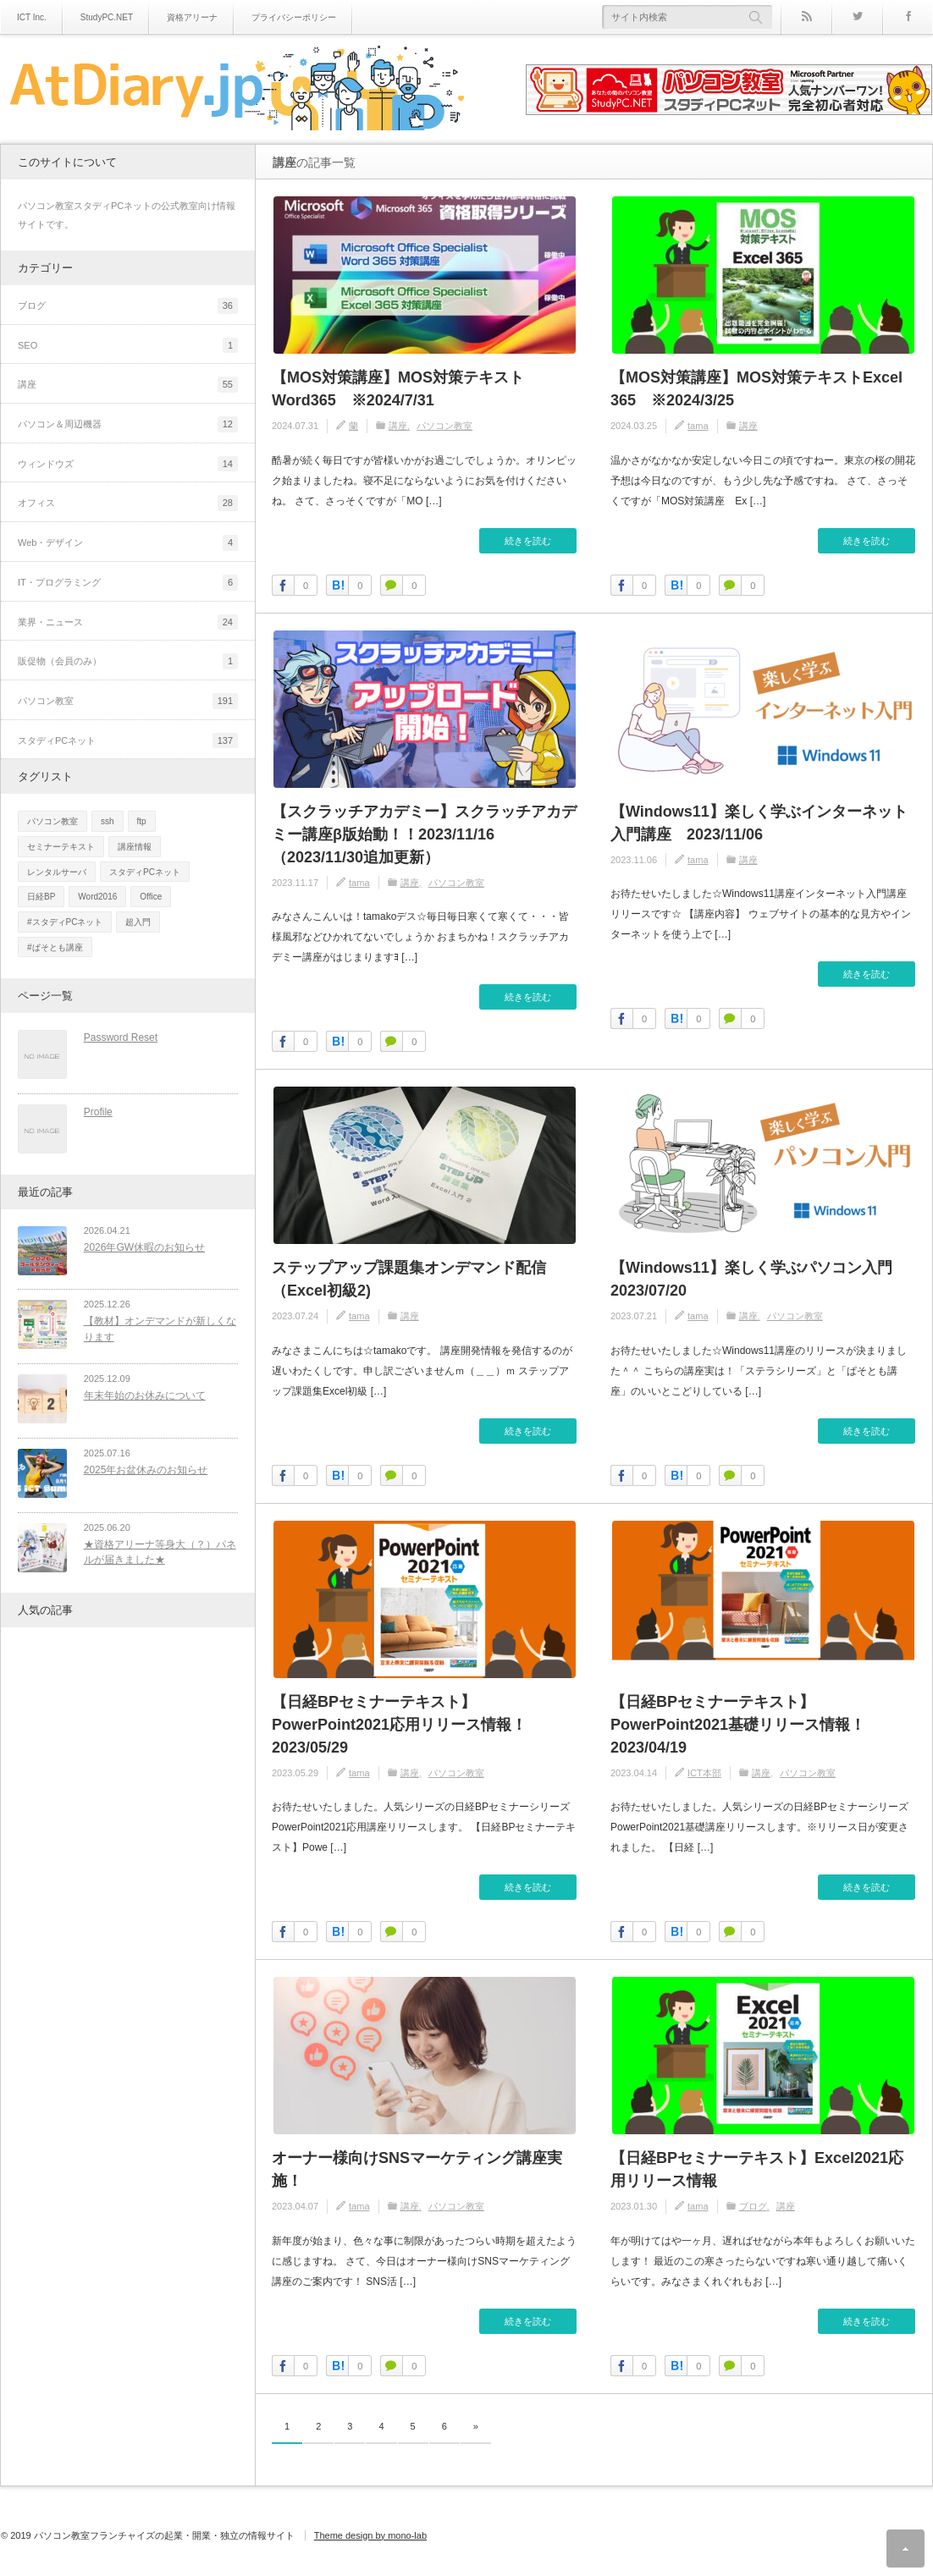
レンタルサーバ (56, 872)
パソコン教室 (444, 426)
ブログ (753, 2206)
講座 (398, 426)
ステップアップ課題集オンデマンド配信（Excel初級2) (409, 1279)
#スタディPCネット (64, 922)
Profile (94, 1108)
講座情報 (135, 846)
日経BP (41, 896)
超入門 (138, 922)
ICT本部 (704, 1773)
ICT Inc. (32, 17)
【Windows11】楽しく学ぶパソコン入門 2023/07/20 (759, 1279)
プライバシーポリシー (293, 17)
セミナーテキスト (61, 846)
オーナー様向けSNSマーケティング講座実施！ (417, 2169)
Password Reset (116, 1037)
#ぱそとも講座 (55, 947)
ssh (107, 821)
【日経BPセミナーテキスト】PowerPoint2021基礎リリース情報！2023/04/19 (737, 1724)
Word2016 (97, 896)
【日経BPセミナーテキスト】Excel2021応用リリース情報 (756, 2169)
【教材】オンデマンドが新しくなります (156, 1317)
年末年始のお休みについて (141, 1380)
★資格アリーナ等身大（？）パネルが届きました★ (156, 1529)
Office (151, 896)
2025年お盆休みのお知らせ (142, 1450)
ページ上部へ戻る (905, 2548)
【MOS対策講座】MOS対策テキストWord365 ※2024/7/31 (398, 389)
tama (697, 426)
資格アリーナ (192, 17)
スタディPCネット (144, 872)
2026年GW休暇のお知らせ (140, 1239)
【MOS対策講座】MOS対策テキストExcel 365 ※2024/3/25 (756, 389)
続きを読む (528, 541)
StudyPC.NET (106, 17)
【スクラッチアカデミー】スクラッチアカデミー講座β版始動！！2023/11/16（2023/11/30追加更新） (424, 834)
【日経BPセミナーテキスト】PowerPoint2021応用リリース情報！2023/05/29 (399, 1724)
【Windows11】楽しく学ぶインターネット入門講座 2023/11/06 (759, 823)
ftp (141, 821)
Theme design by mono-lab (370, 2535)
